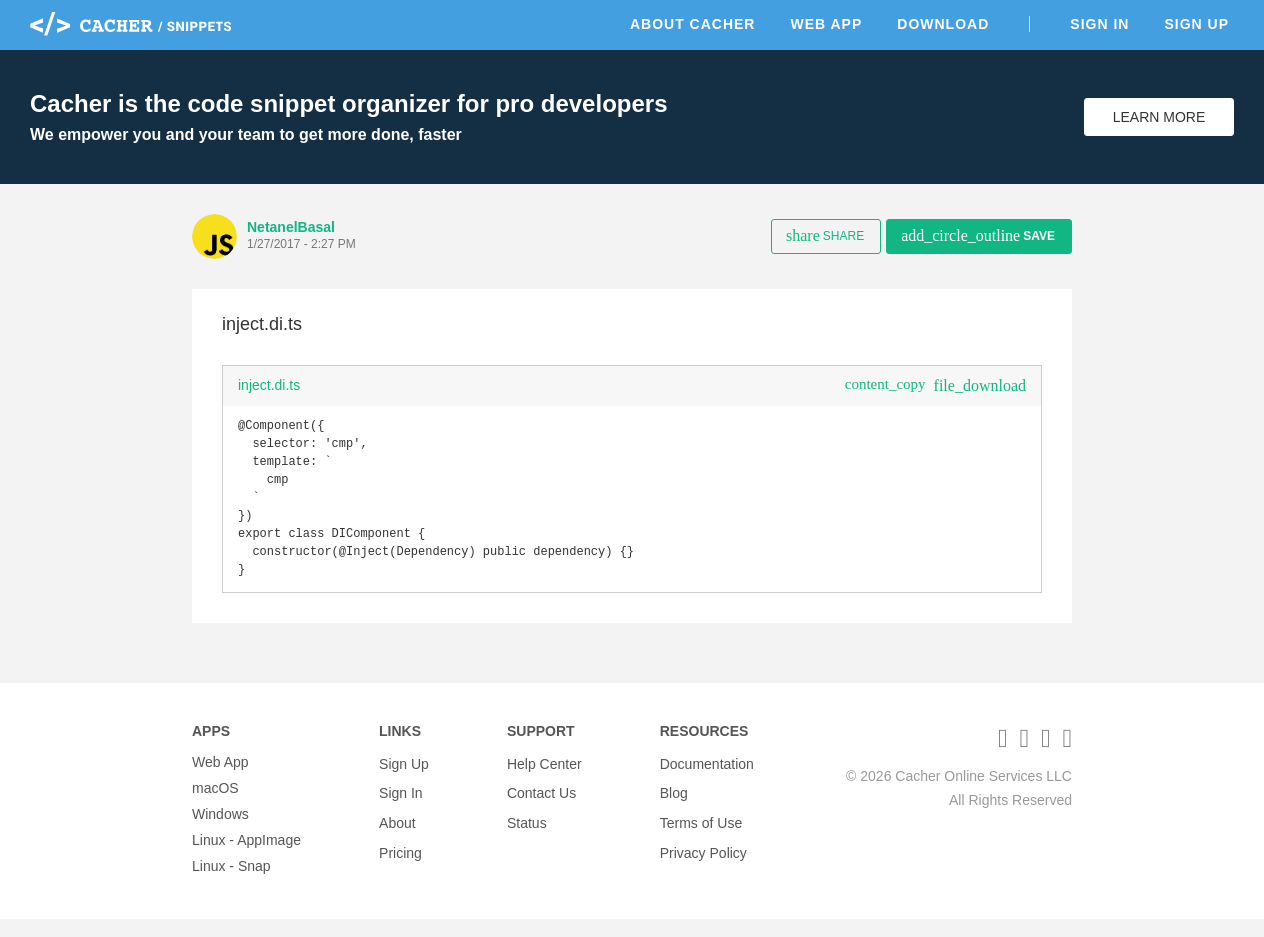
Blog (674, 806)
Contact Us (541, 806)
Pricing (400, 858)
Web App (826, 24)
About (397, 832)
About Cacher (693, 24)
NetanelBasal (291, 227)
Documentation (707, 780)
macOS (215, 806)
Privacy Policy (703, 858)
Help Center (544, 780)
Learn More (1159, 117)
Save (978, 235)
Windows (220, 832)
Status (527, 832)
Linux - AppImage (246, 858)
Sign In (1099, 24)
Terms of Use (701, 832)
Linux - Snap (231, 884)
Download (943, 24)
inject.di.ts (269, 385)
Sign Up (1196, 24)
